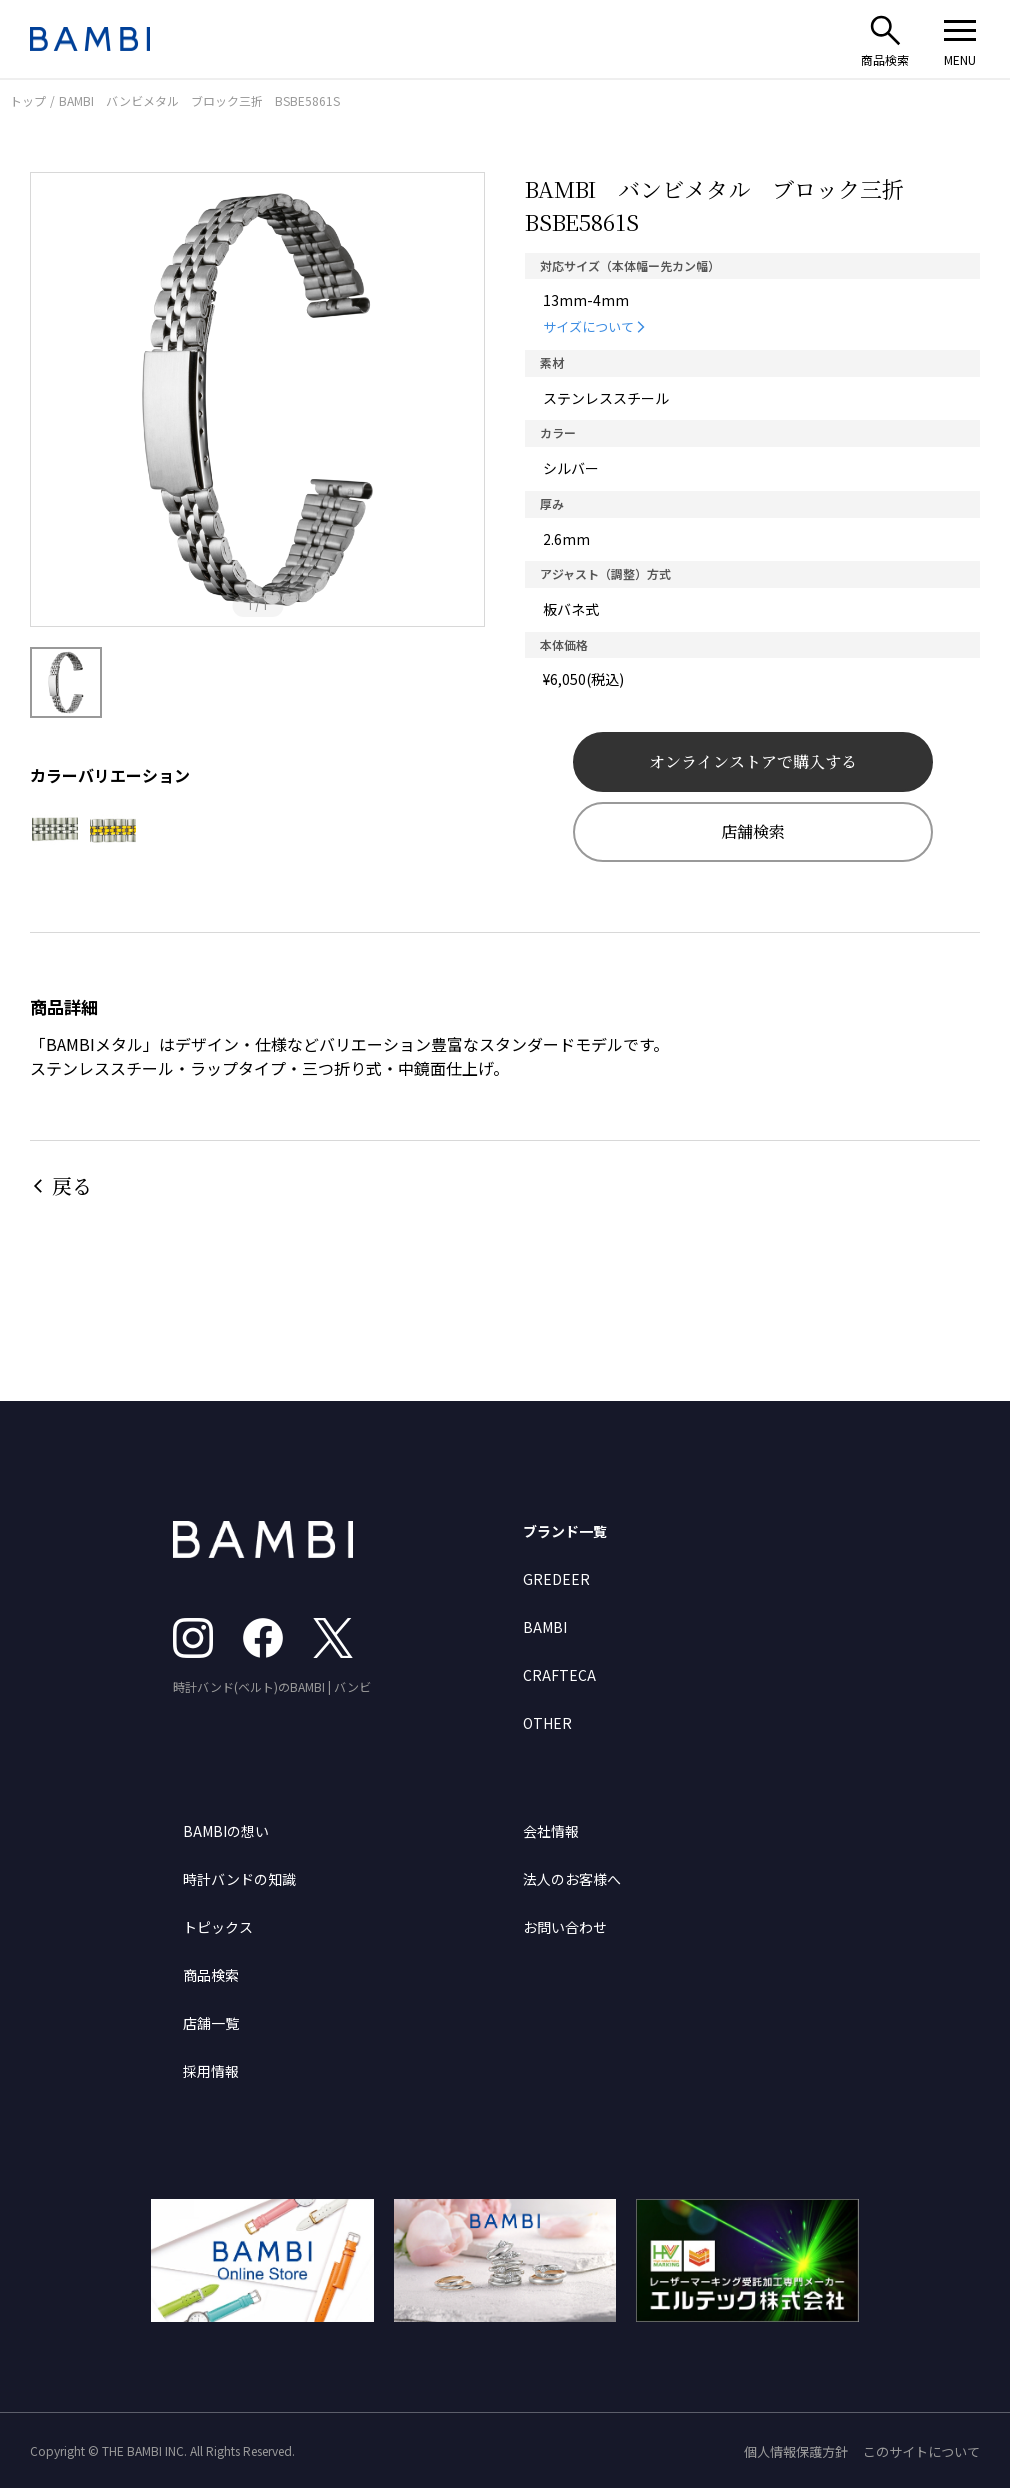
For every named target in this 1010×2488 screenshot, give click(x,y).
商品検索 (211, 1975)
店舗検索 (753, 831)
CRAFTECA (559, 1675)
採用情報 (211, 2071)
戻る (72, 1185)
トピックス (218, 1927)
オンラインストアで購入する (753, 761)
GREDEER (556, 1579)
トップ (28, 100)
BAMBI (545, 1627)
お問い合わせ (565, 1927)
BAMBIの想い (226, 1831)
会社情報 (551, 1831)
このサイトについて (921, 2451)
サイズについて (588, 326)
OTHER (547, 1723)
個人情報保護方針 (796, 2451)
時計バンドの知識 (239, 1879)
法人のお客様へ (572, 1879)
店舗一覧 (211, 2023)
